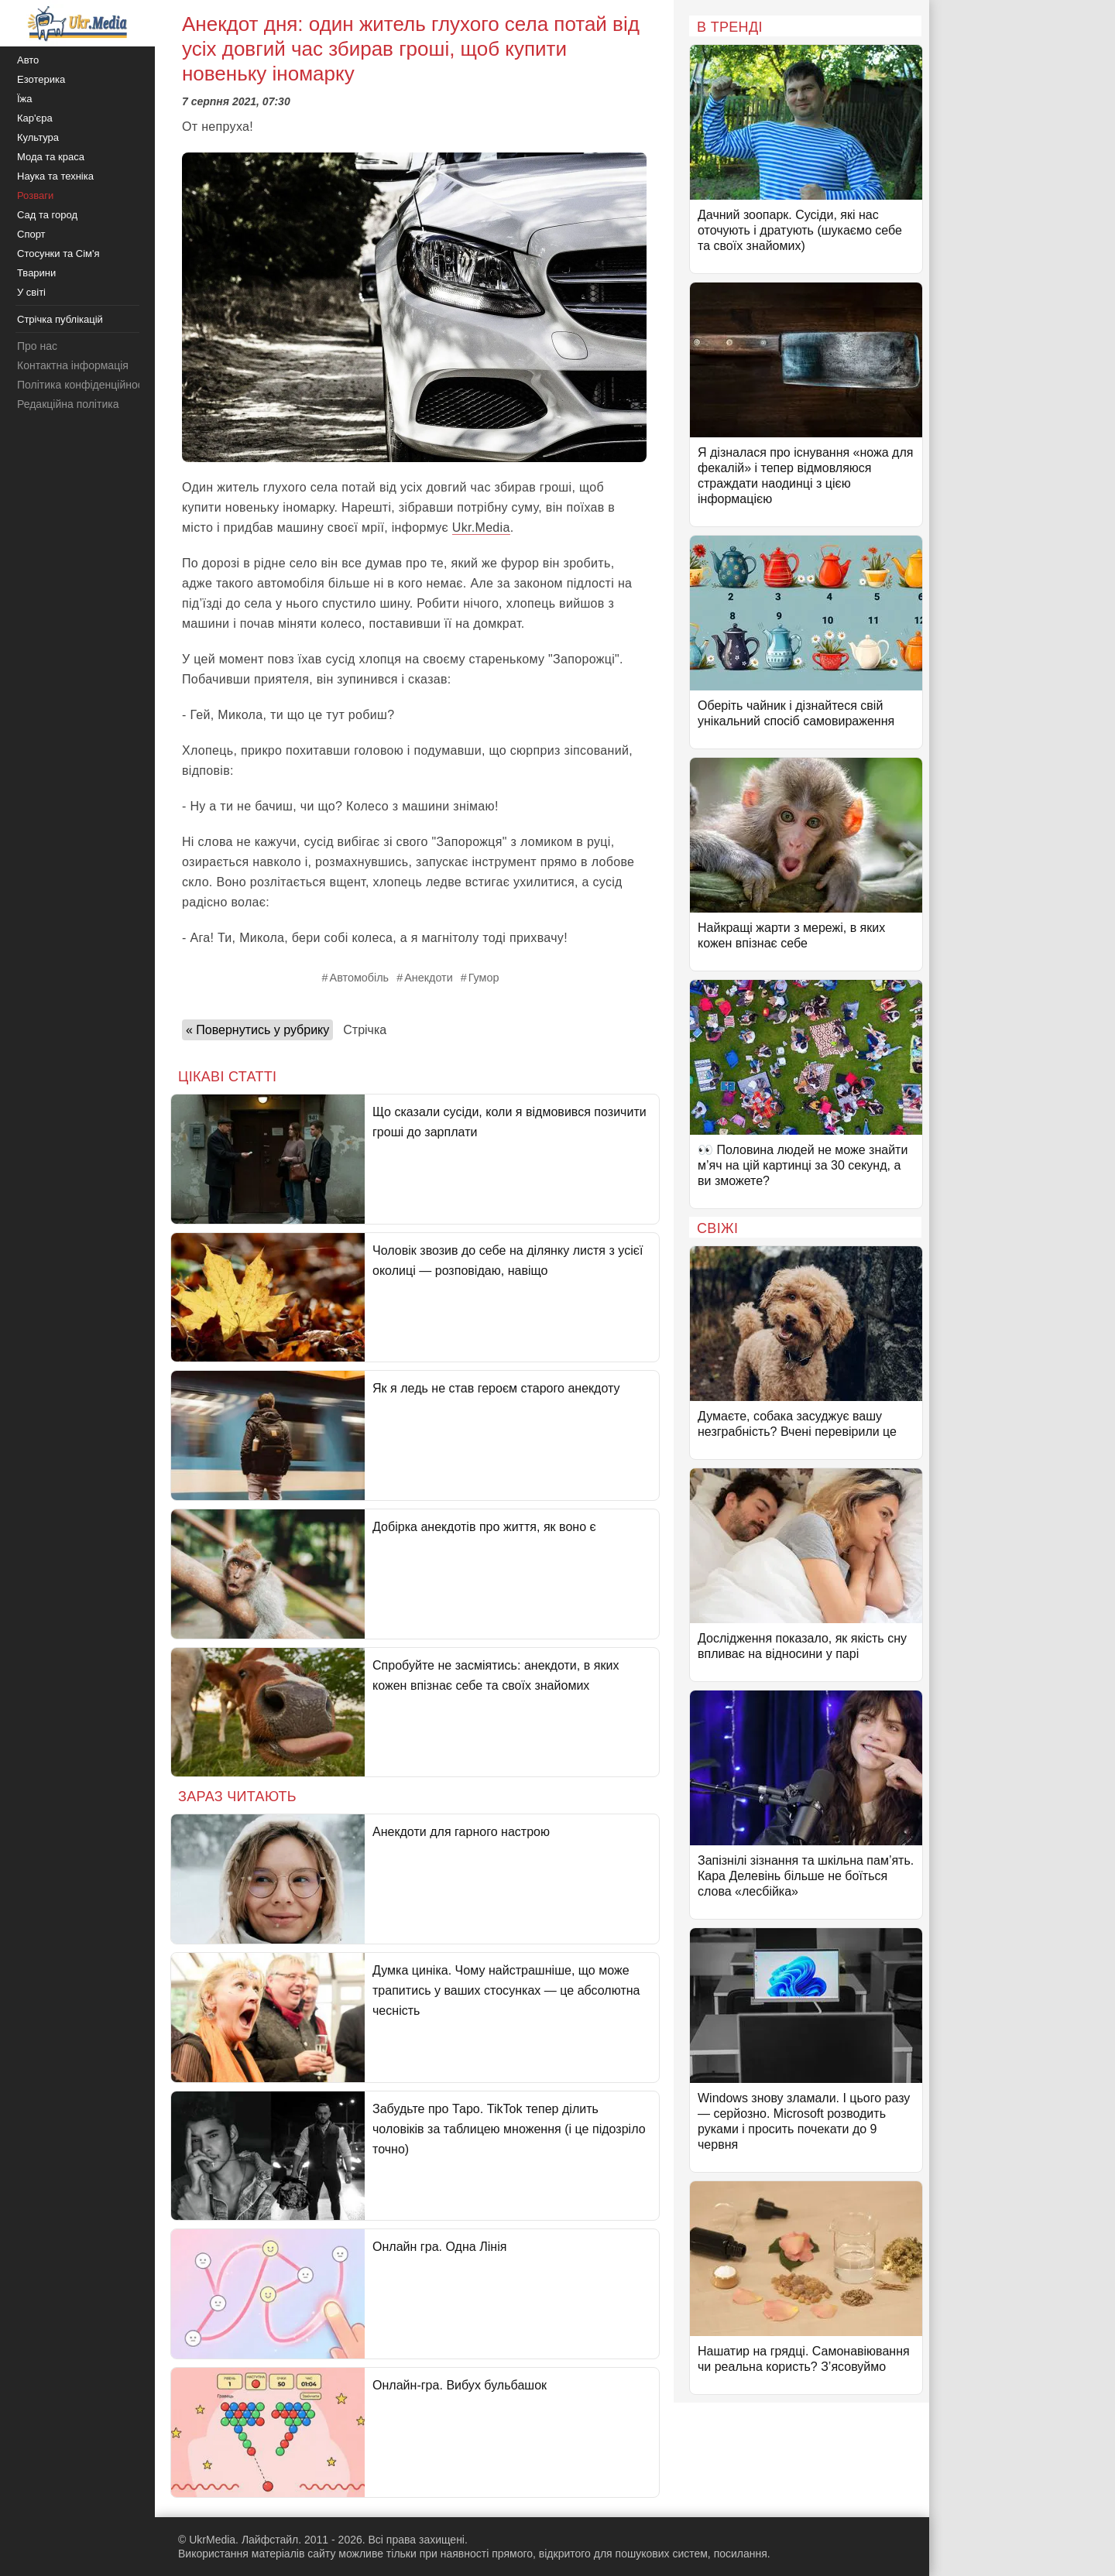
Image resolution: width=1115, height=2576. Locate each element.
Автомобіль (359, 977)
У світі (31, 292)
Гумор (483, 977)
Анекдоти (428, 977)
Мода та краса (50, 157)
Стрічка (364, 1029)
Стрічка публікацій (60, 319)
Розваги (35, 195)
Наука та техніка (55, 176)
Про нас (37, 346)
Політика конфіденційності (83, 385)
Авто (28, 60)
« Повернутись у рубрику (257, 1029)
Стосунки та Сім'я (58, 253)
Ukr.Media (481, 527)
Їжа (25, 98)
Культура (38, 137)
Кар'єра (35, 118)
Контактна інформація (73, 365)
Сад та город (47, 215)
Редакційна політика (67, 404)
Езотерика (41, 79)
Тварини (36, 273)
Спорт (31, 234)
